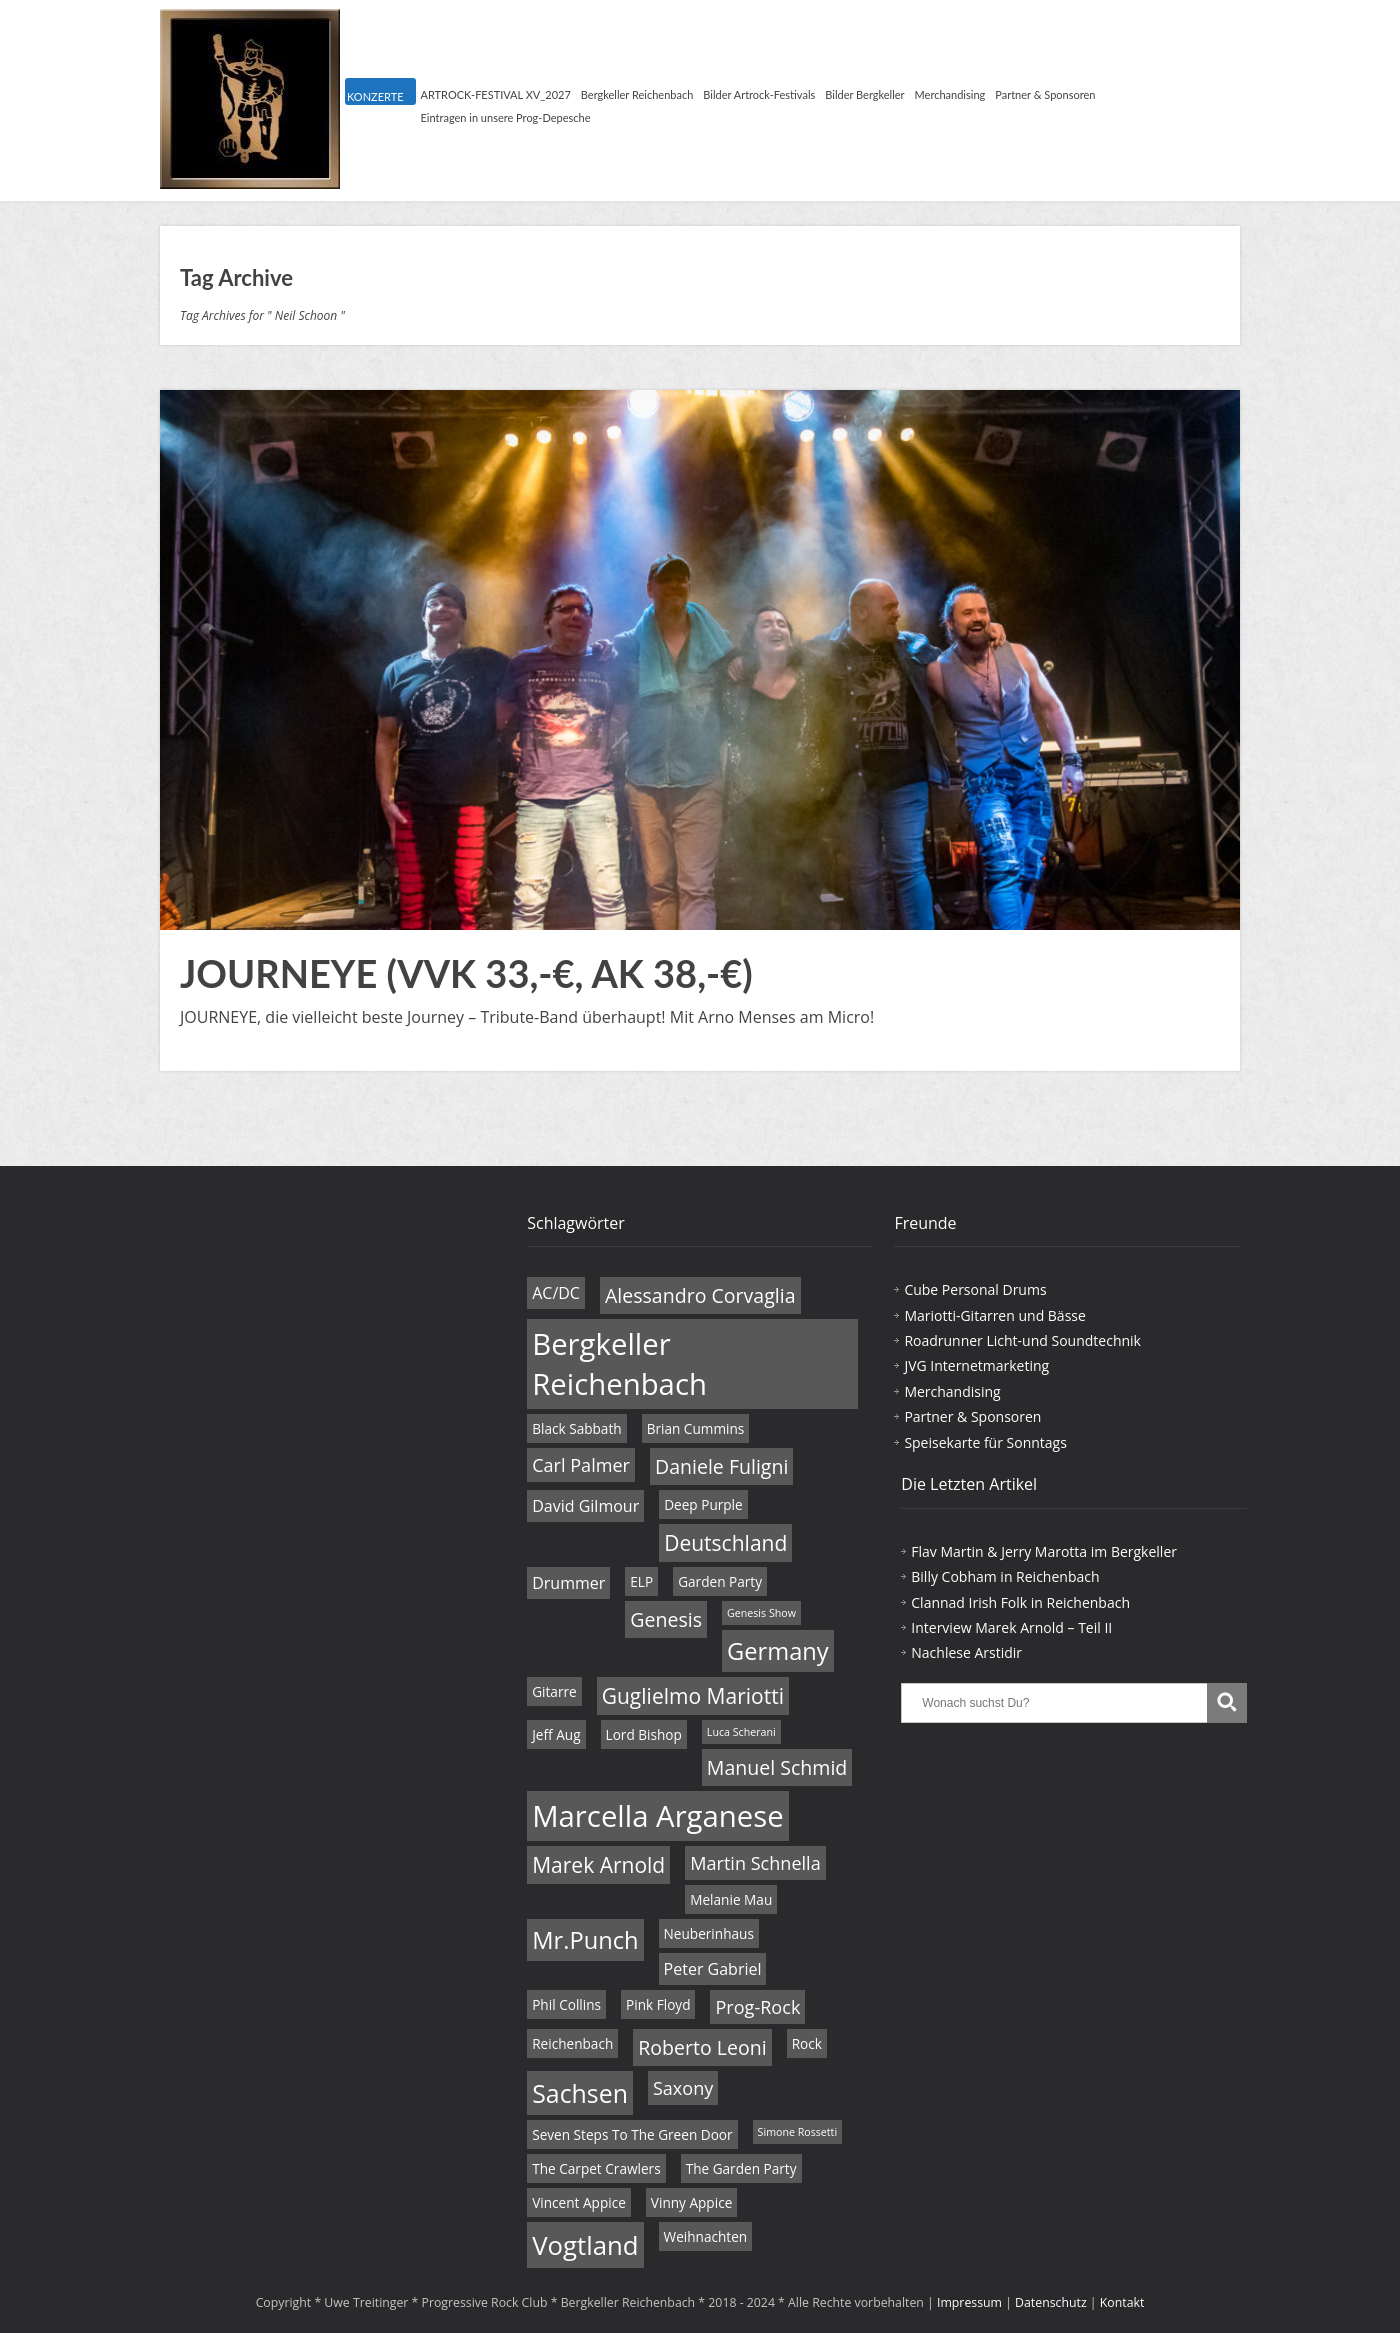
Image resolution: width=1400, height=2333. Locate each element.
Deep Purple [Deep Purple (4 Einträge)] (703, 1504)
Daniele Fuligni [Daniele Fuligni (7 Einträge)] (721, 1466)
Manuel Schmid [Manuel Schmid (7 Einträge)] (777, 1767)
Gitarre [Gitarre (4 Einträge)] (554, 1691)
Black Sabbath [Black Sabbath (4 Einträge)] (576, 1428)
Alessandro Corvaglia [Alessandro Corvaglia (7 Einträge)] (700, 1295)
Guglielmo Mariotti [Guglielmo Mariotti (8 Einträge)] (693, 1696)
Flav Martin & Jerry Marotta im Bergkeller (1044, 1551)
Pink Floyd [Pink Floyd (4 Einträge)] (658, 2004)
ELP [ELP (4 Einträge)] (641, 1581)
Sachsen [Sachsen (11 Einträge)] (580, 2093)
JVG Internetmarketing (976, 1365)
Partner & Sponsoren (1045, 94)
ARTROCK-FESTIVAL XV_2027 (496, 94)
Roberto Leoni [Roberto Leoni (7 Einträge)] (702, 2047)
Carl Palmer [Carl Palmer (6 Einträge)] (581, 1465)
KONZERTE (375, 96)
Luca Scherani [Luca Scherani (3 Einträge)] (741, 1732)
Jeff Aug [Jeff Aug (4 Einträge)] (556, 1734)
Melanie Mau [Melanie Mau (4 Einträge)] (731, 1899)
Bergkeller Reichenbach (637, 94)
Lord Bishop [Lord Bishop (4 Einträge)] (644, 1734)
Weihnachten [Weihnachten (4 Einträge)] (706, 2236)
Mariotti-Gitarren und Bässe (994, 1315)
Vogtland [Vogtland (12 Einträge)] (585, 2245)
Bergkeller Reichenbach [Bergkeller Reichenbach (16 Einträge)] (619, 1364)
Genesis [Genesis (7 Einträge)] (666, 1619)
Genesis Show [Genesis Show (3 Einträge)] (761, 1613)
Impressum (969, 2302)
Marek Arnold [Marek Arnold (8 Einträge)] (598, 1865)
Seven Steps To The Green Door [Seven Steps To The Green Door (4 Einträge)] (632, 2134)
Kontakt (1122, 2302)
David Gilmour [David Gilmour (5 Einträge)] (585, 1506)
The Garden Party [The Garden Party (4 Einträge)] (741, 2168)
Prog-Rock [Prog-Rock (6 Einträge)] (757, 2007)
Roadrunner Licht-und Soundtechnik (1022, 1340)
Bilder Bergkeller (864, 94)
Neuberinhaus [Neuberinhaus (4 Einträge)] (709, 1933)
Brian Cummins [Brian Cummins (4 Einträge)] (696, 1428)
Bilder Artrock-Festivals (759, 94)
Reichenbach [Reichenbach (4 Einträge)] (572, 2043)
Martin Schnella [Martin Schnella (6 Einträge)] (755, 1863)
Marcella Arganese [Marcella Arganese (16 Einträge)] (658, 1816)
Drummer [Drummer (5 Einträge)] (568, 1583)
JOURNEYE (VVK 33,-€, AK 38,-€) (466, 973)
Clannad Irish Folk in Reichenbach (1020, 1602)
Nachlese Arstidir (966, 1652)
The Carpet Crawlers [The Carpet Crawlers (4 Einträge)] (596, 2168)
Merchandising (950, 94)
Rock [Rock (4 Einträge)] (807, 2043)
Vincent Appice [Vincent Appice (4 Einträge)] (579, 2202)
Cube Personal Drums (975, 1289)
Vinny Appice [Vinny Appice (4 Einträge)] (691, 2202)
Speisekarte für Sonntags (985, 1442)
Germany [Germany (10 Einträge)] (778, 1651)
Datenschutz (1051, 2302)
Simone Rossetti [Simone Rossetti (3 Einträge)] (798, 2132)
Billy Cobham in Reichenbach (1005, 1576)
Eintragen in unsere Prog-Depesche (506, 117)
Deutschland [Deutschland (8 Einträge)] (725, 1543)
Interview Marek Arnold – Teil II (1011, 1627)
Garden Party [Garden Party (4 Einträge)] (720, 1581)
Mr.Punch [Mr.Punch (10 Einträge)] (585, 1940)
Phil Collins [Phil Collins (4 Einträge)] (566, 2004)
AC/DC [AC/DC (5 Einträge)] (556, 1293)
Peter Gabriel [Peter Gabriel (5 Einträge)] (713, 1969)
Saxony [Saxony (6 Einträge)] (683, 2088)
